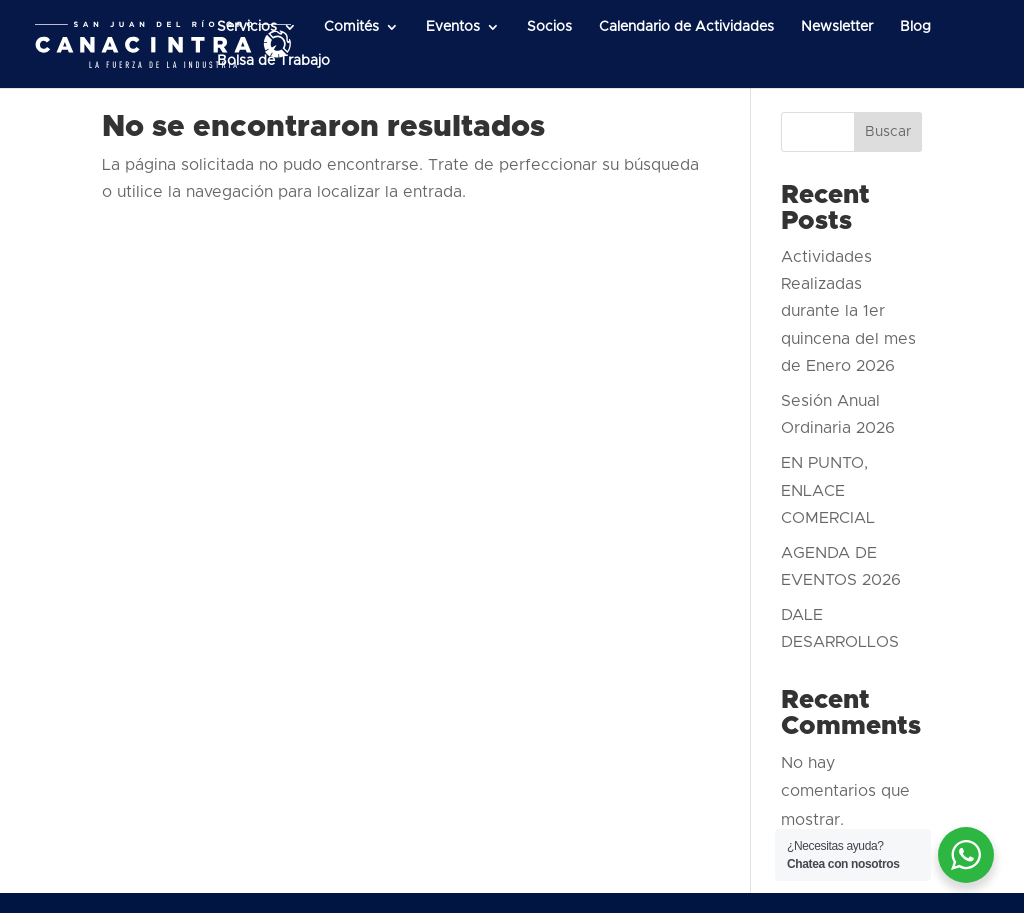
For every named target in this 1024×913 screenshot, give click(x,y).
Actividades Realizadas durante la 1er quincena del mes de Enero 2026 (848, 311)
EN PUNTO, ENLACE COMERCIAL (828, 490)
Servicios (247, 27)
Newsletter (837, 27)
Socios (549, 27)
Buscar (888, 132)
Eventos (453, 27)
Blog (915, 27)
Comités (351, 27)
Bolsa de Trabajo (273, 61)
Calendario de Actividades (686, 27)
